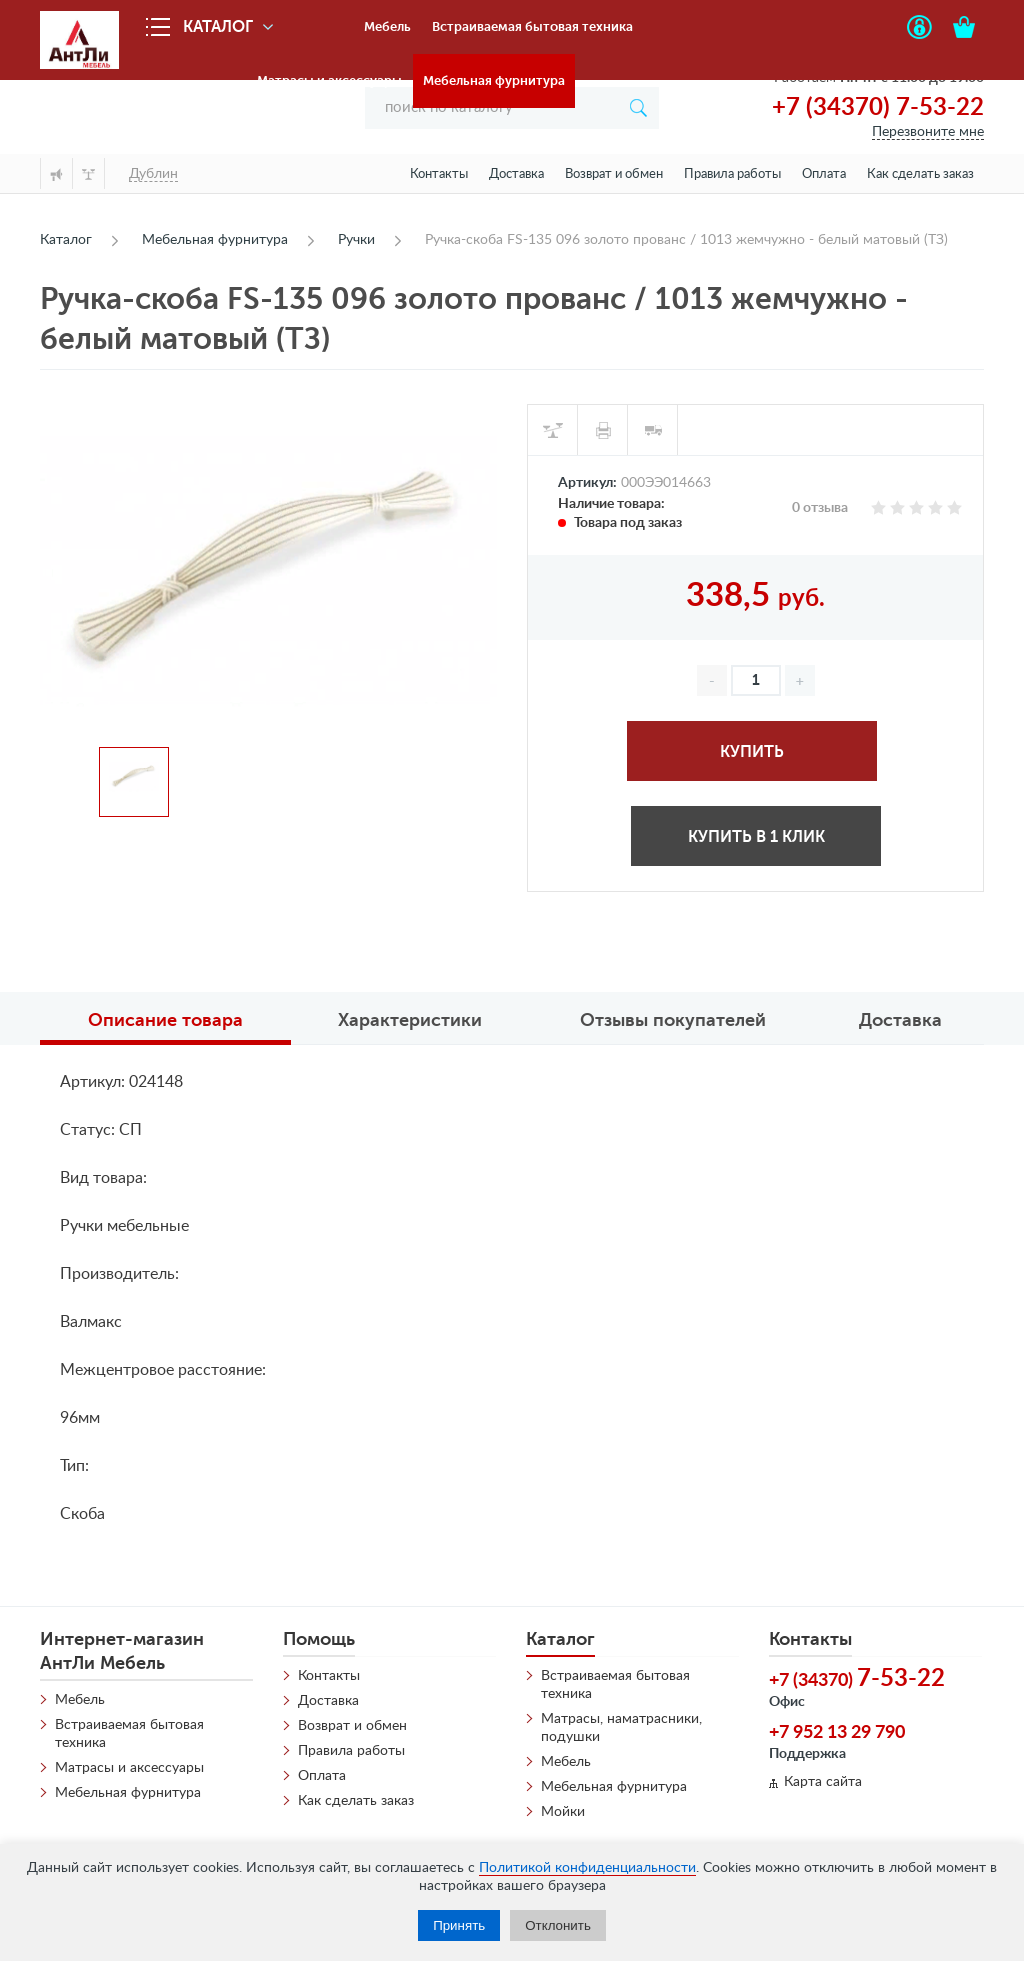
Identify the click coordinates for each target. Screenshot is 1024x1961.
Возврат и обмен (614, 174)
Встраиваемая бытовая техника (532, 26)
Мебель (387, 26)
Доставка (516, 174)
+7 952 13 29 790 (837, 1733)
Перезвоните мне (928, 132)
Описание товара (165, 1020)
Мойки (563, 1812)
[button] (800, 680)
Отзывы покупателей (673, 1020)
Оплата (824, 174)
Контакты (439, 174)
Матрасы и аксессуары (329, 80)
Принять (459, 1925)
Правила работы (732, 174)
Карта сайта (823, 1782)
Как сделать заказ (920, 174)
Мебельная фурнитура (494, 80)
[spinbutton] (756, 680)
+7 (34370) (857, 1679)
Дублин (153, 174)
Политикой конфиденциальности (587, 1868)
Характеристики (410, 1020)
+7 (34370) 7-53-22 (878, 108)
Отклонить (558, 1925)
